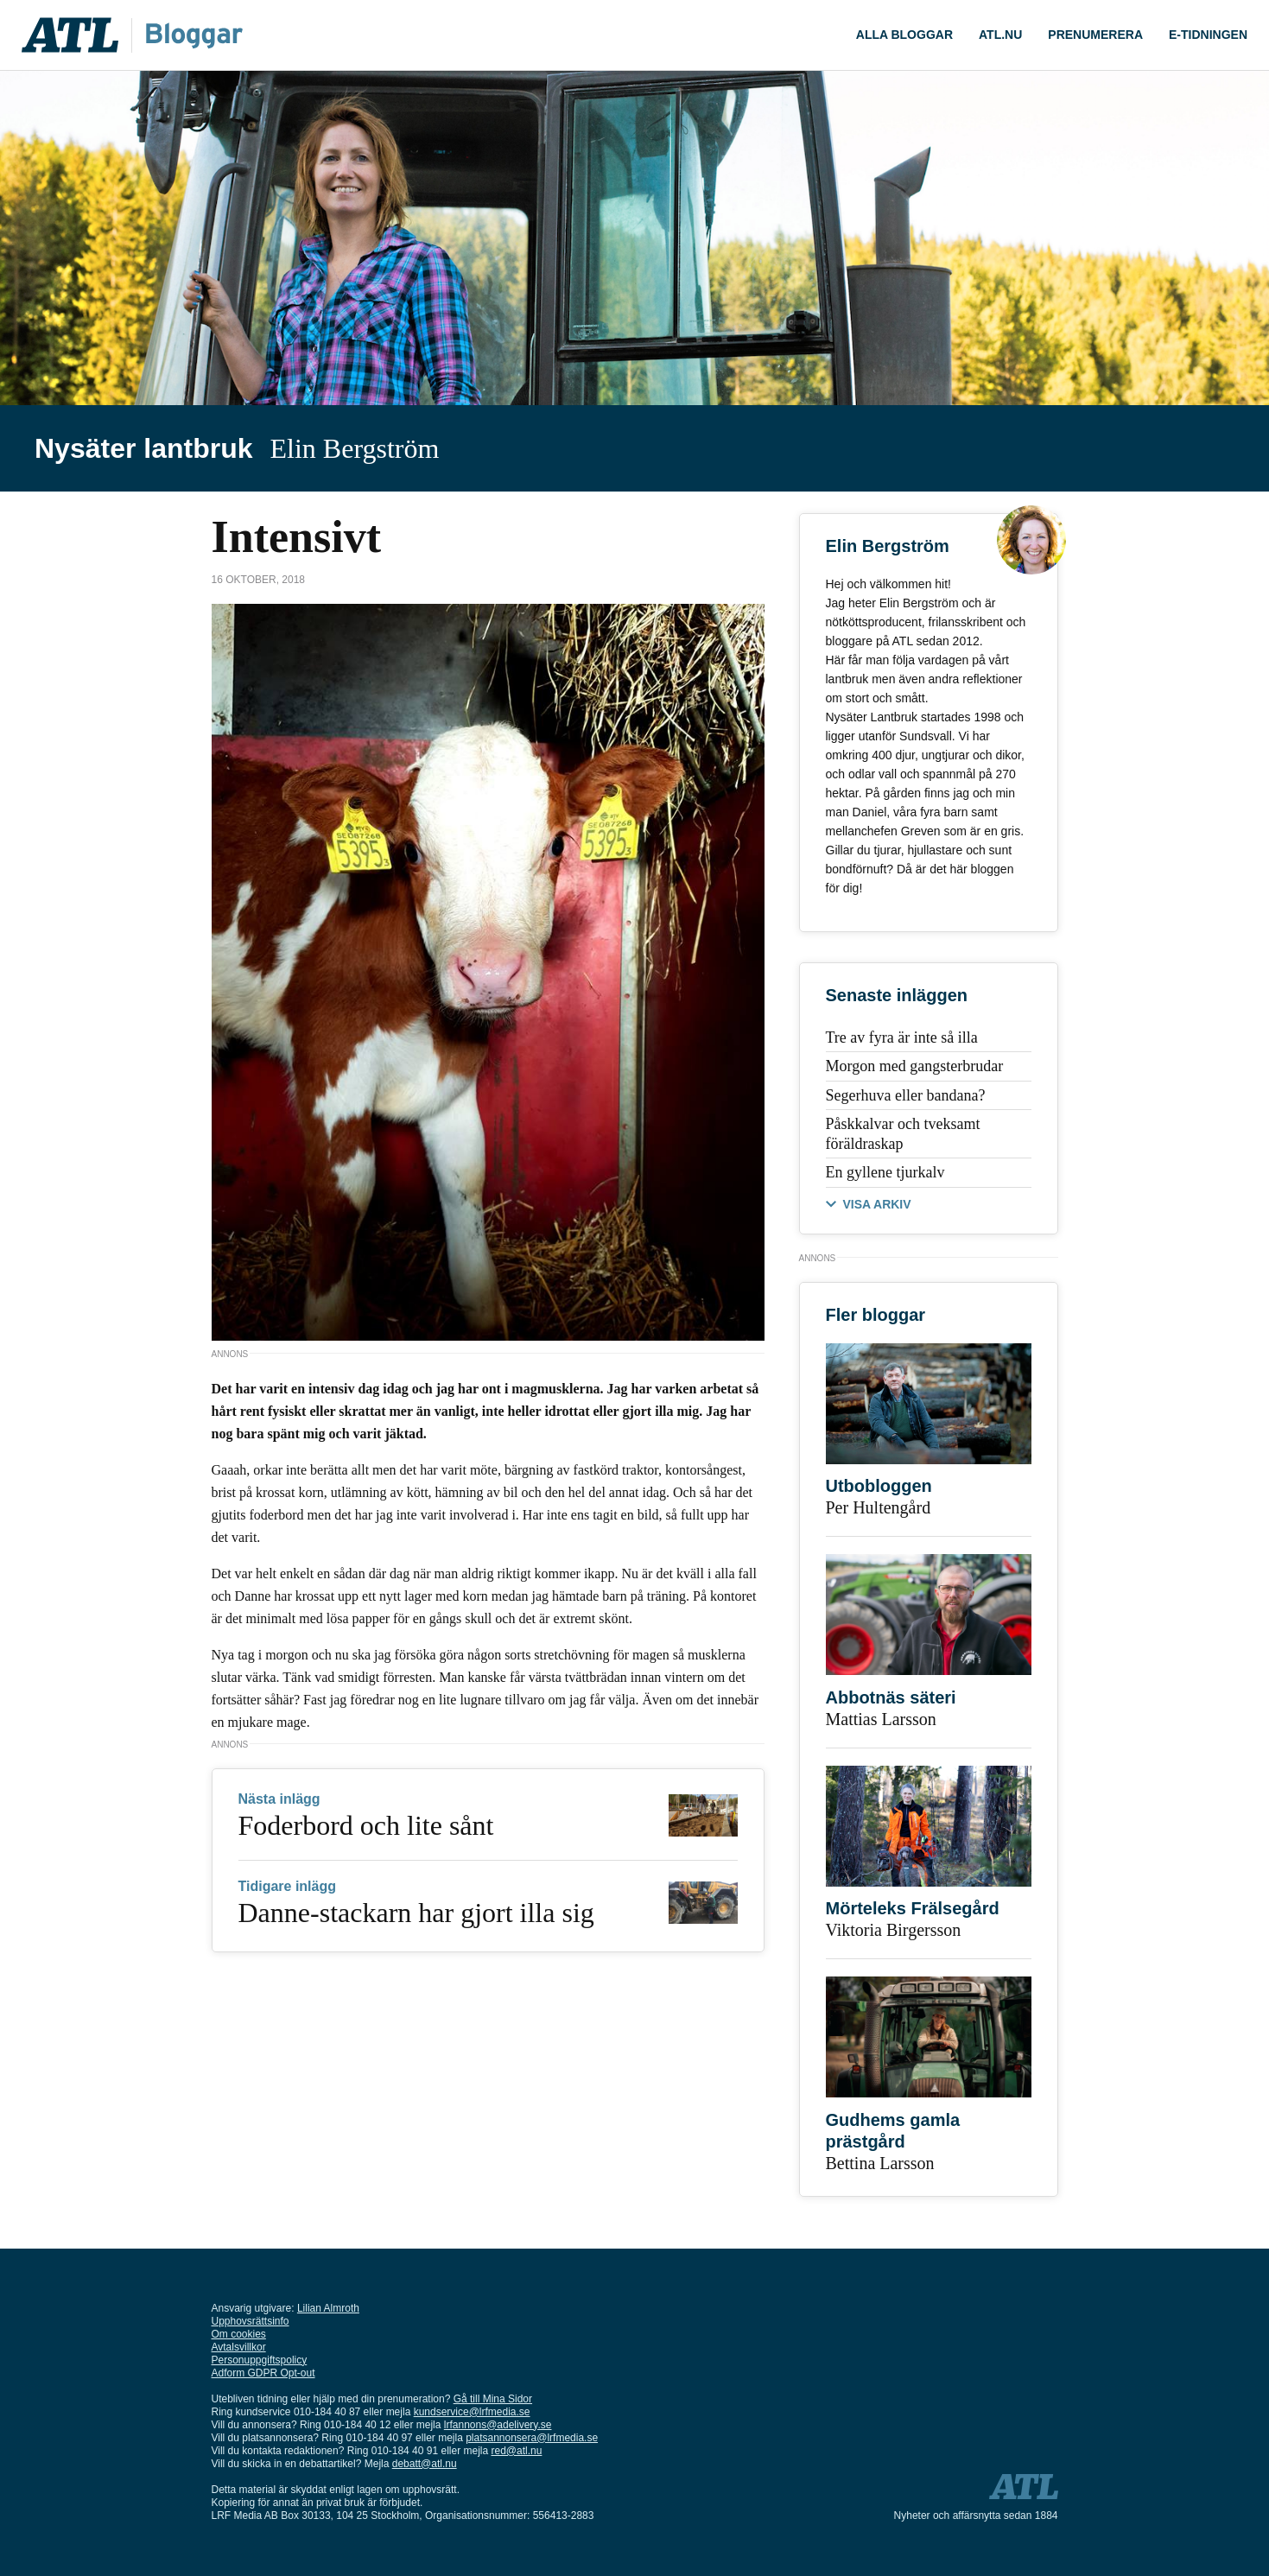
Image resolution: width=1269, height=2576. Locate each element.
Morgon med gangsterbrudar (915, 1066)
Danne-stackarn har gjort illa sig (416, 1912)
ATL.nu (1000, 34)
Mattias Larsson (881, 1719)
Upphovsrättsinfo (250, 2321)
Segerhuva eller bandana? (906, 1095)
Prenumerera (1095, 34)
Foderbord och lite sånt (366, 1825)
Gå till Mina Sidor (493, 2399)
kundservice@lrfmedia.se (472, 2412)
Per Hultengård (878, 1507)
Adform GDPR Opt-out (263, 2373)
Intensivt (296, 537)
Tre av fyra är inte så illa (902, 1037)
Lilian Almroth (328, 2308)
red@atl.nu (517, 2451)
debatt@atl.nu (424, 2464)
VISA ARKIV (877, 1204)
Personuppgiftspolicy (260, 2360)
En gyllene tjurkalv (885, 1172)
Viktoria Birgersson (893, 1929)
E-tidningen (1208, 34)
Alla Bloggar (904, 34)
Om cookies (239, 2334)
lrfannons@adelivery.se (498, 2425)
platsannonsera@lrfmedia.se (532, 2438)
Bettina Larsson (880, 2163)
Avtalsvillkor (239, 2347)
